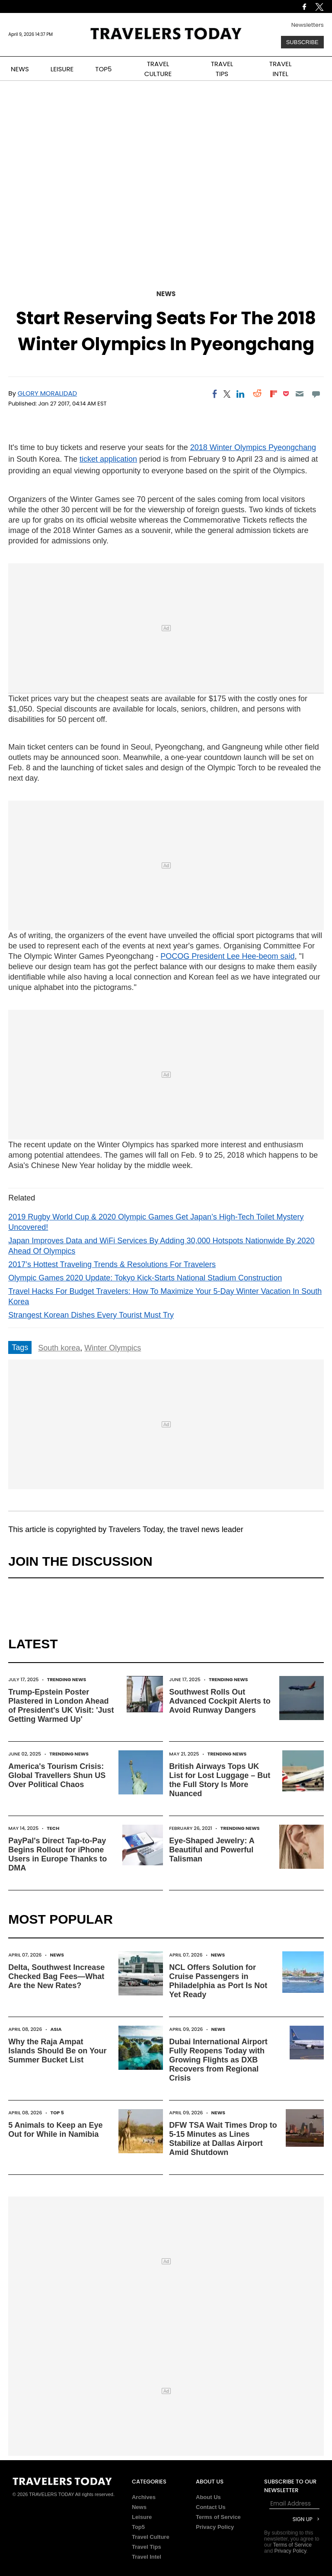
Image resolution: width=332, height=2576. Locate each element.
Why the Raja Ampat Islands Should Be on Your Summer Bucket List (57, 2050)
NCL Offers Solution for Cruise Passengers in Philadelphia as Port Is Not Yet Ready (218, 1981)
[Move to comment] (315, 394)
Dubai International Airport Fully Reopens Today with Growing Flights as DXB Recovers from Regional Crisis (218, 2059)
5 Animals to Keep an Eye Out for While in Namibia (55, 2130)
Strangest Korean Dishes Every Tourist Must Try (91, 1315)
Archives (144, 2497)
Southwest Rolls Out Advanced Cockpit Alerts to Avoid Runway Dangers (219, 1701)
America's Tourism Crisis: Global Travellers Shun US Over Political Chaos (56, 1775)
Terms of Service (218, 2517)
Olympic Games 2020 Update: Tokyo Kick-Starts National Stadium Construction (145, 1278)
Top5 (138, 2527)
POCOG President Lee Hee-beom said (227, 956)
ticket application (108, 459)
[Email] (299, 394)
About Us (208, 2497)
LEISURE (62, 68)
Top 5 (57, 2112)
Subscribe (302, 42)
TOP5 (103, 68)
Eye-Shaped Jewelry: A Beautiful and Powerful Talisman (211, 1849)
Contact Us (211, 2507)
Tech (53, 1828)
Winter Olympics (112, 1348)
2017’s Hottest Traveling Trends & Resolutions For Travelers (112, 1264)
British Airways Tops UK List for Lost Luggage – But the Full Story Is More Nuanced (219, 1780)
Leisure (142, 2517)
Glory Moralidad (47, 393)
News (166, 293)
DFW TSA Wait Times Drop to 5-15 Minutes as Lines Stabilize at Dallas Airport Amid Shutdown (223, 2139)
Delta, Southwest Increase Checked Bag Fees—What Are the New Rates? (56, 1976)
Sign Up (303, 2519)
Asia (55, 2029)
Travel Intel (146, 2557)
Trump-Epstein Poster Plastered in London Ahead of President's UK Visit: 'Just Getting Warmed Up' (61, 1706)
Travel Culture (150, 2537)
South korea (59, 1348)
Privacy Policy (215, 2527)
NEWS (20, 68)
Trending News (66, 1679)
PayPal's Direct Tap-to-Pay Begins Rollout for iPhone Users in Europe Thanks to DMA (57, 1854)
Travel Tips (146, 2547)
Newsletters (307, 25)
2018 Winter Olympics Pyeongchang (253, 447)
